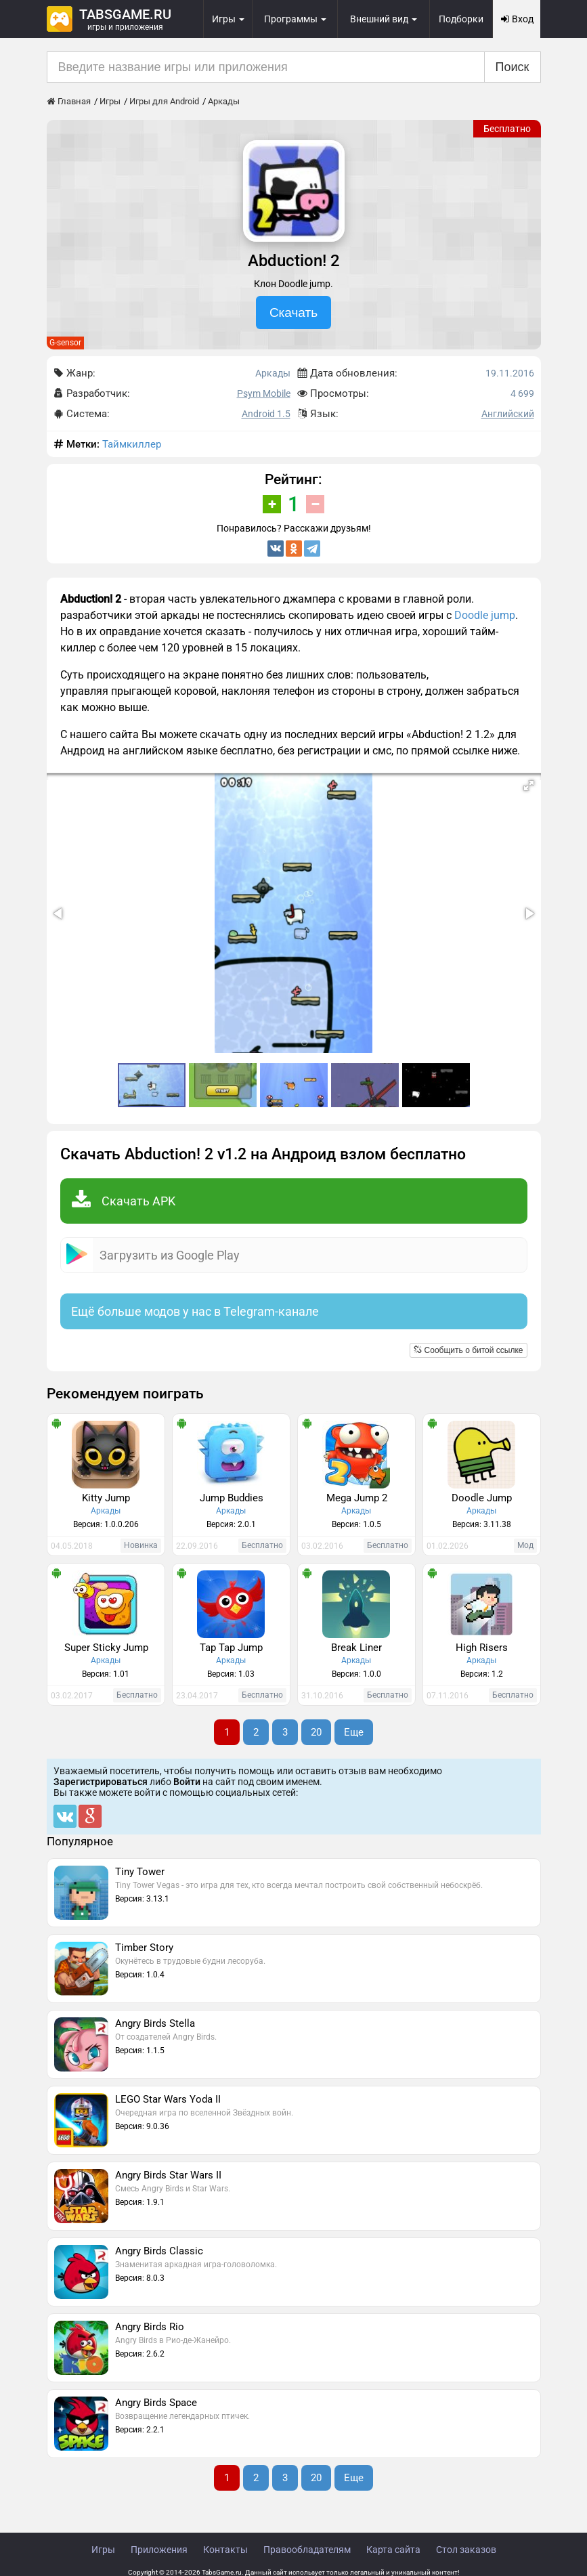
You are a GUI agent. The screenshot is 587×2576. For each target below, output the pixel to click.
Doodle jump (484, 615)
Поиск (512, 67)
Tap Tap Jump (231, 1647)
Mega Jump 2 (356, 1498)
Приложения (159, 2549)
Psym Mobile (263, 393)
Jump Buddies (231, 1498)
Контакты (225, 2549)
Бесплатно (507, 128)
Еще (354, 1732)
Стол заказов (466, 2549)
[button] (529, 785)
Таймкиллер (131, 444)
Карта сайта (393, 2549)
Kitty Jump (106, 1498)
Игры (103, 2549)
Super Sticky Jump (106, 1647)
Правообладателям (307, 2549)
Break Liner (356, 1647)
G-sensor (65, 342)
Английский (507, 413)
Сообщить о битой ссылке (468, 1350)
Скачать (293, 312)
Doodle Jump (482, 1498)
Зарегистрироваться (100, 1781)
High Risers (482, 1647)
